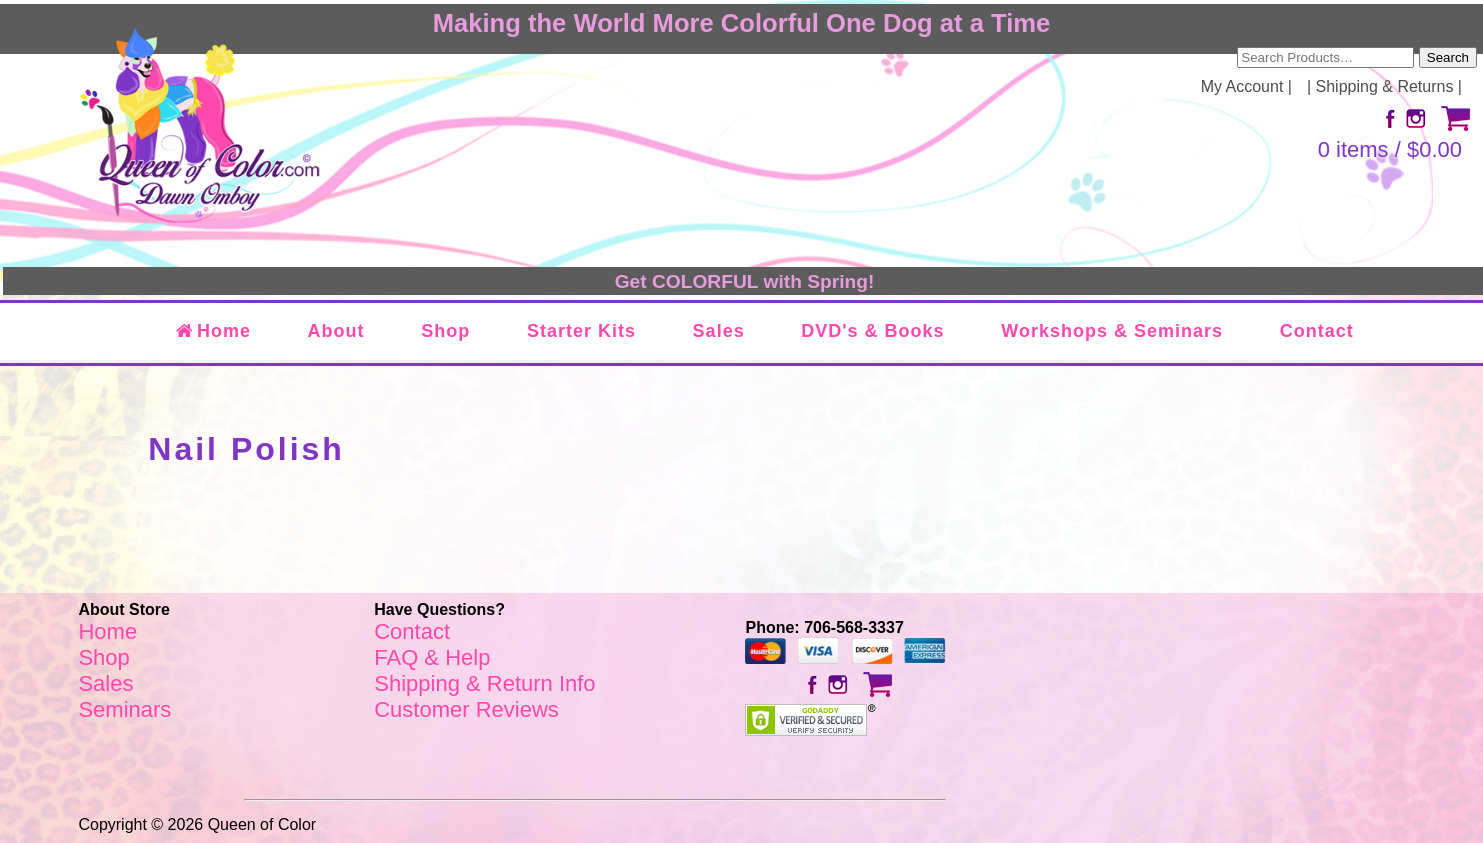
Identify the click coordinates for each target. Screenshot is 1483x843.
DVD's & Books (872, 331)
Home (212, 331)
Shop (445, 331)
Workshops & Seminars (1112, 331)
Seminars (124, 709)
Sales (719, 331)
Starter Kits (581, 331)
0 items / (1390, 149)
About (336, 331)
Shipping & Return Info (484, 683)
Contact (1317, 331)
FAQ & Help (432, 657)
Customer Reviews (466, 709)
